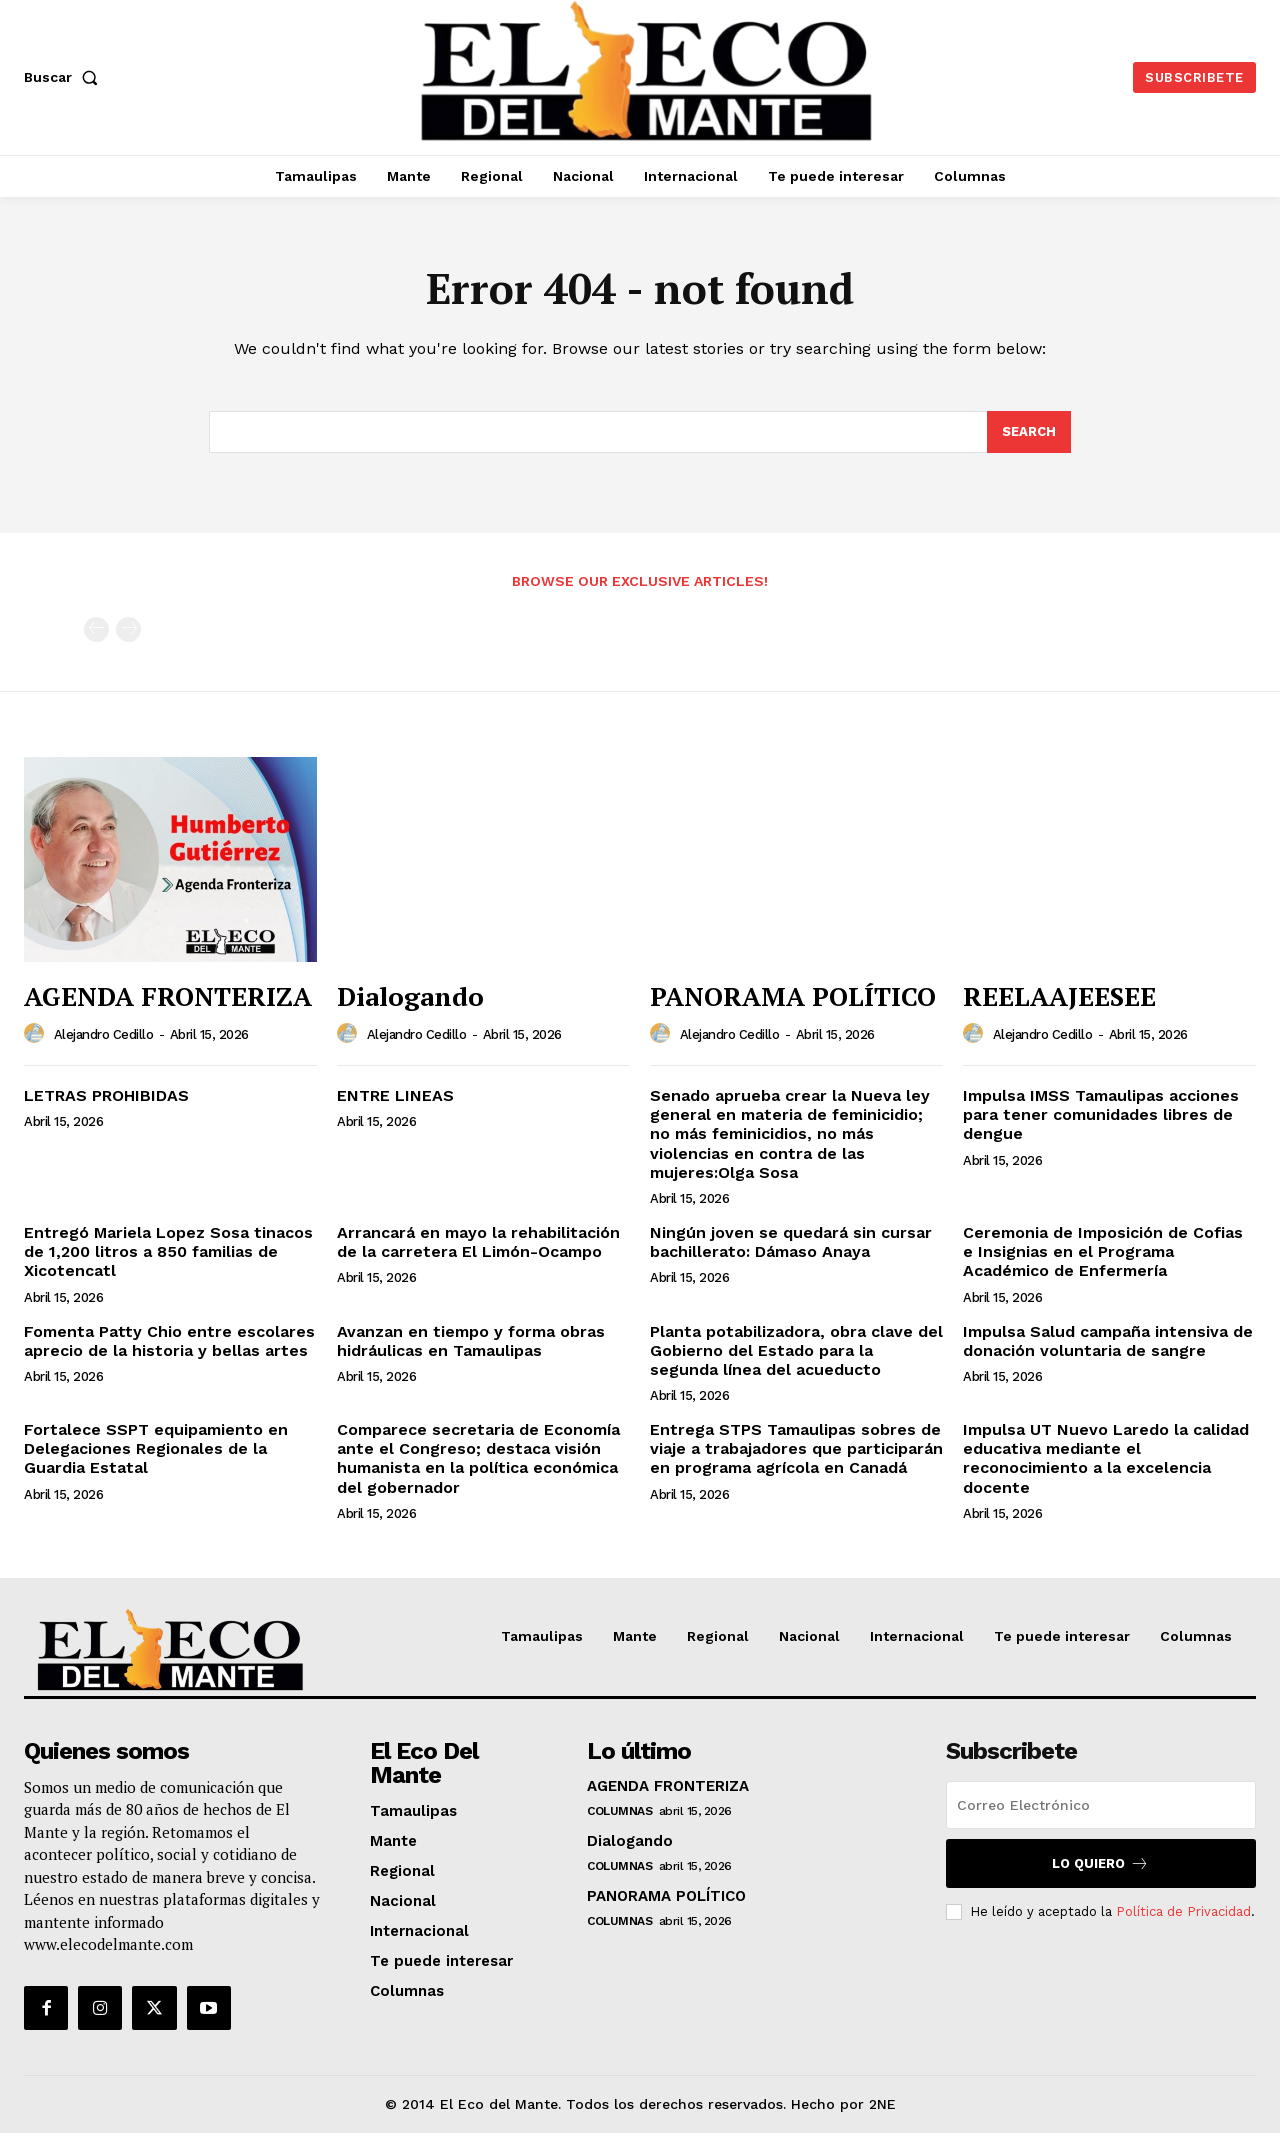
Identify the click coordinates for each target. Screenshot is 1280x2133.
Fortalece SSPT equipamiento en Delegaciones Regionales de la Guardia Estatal (156, 1448)
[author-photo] (37, 1034)
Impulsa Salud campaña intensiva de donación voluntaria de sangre (1108, 1341)
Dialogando (410, 996)
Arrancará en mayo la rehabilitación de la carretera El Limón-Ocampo (478, 1242)
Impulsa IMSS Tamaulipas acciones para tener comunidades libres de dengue (1101, 1114)
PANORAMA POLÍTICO (793, 996)
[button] (65, 77)
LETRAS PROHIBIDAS (106, 1095)
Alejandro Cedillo (104, 1034)
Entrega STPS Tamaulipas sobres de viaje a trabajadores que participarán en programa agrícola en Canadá (796, 1448)
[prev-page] (96, 629)
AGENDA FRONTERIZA (168, 996)
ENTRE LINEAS (395, 1095)
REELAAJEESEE (1059, 996)
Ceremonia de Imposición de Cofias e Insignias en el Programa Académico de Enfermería (1103, 1251)
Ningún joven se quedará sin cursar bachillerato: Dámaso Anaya (791, 1242)
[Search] (1029, 432)
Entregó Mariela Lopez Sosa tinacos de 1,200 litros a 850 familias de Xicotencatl (168, 1251)
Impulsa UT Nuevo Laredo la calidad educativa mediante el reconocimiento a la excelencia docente (1106, 1458)
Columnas (619, 1811)
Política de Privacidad (1183, 1911)
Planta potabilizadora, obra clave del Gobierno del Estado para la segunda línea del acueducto (796, 1350)
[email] (1101, 1805)
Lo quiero (1100, 1863)
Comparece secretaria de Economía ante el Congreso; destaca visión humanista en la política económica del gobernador (478, 1458)
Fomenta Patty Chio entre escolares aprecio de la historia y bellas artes (169, 1341)
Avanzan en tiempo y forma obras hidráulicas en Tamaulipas (471, 1341)
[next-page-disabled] (128, 629)
